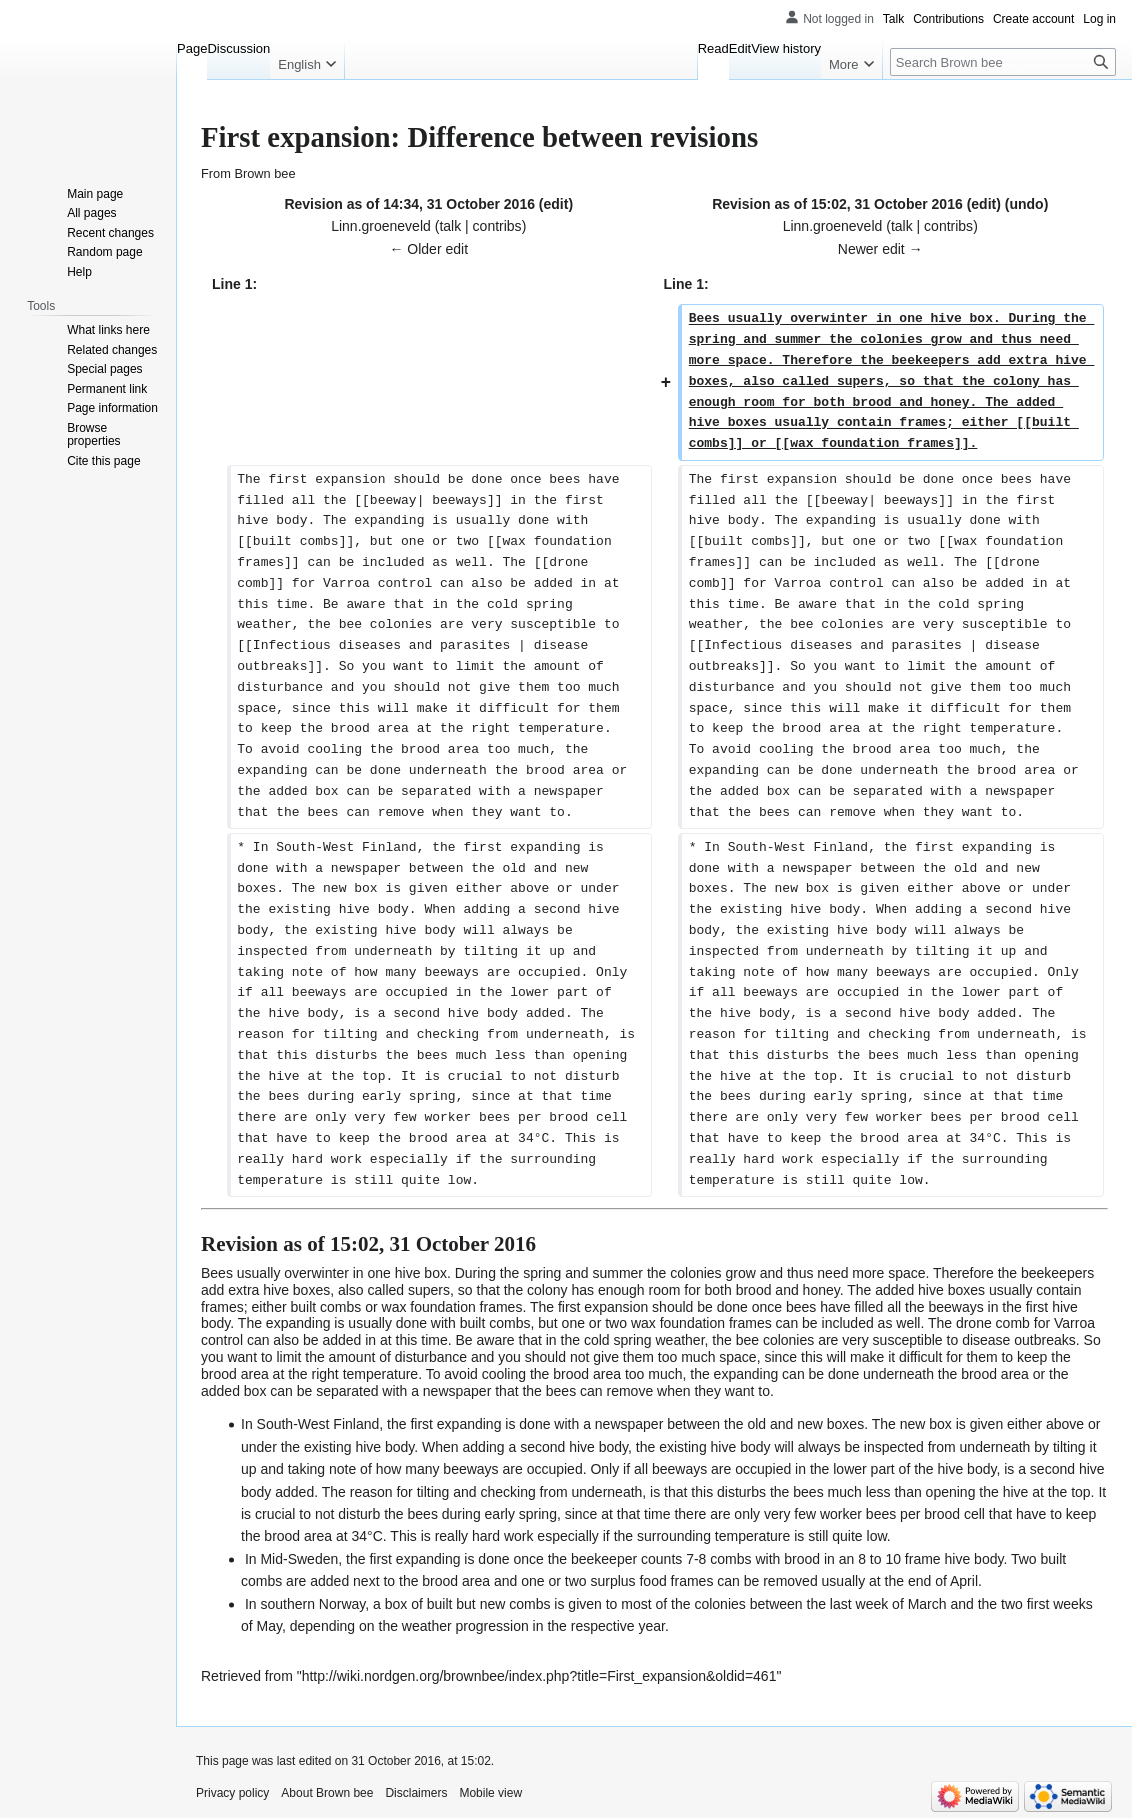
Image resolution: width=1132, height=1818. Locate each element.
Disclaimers (416, 1793)
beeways (955, 1307)
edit (556, 204)
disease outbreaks (1019, 1340)
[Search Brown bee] (1003, 62)
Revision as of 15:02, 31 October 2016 (837, 204)
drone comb (993, 1323)
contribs (497, 226)
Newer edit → (880, 249)
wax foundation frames (452, 1307)
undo (1026, 204)
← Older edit (428, 249)
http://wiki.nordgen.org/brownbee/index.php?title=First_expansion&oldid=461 (539, 1676)
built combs (325, 1307)
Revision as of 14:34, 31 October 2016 (409, 204)
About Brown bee (327, 1793)
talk (450, 226)
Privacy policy (232, 1793)
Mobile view (490, 1793)
